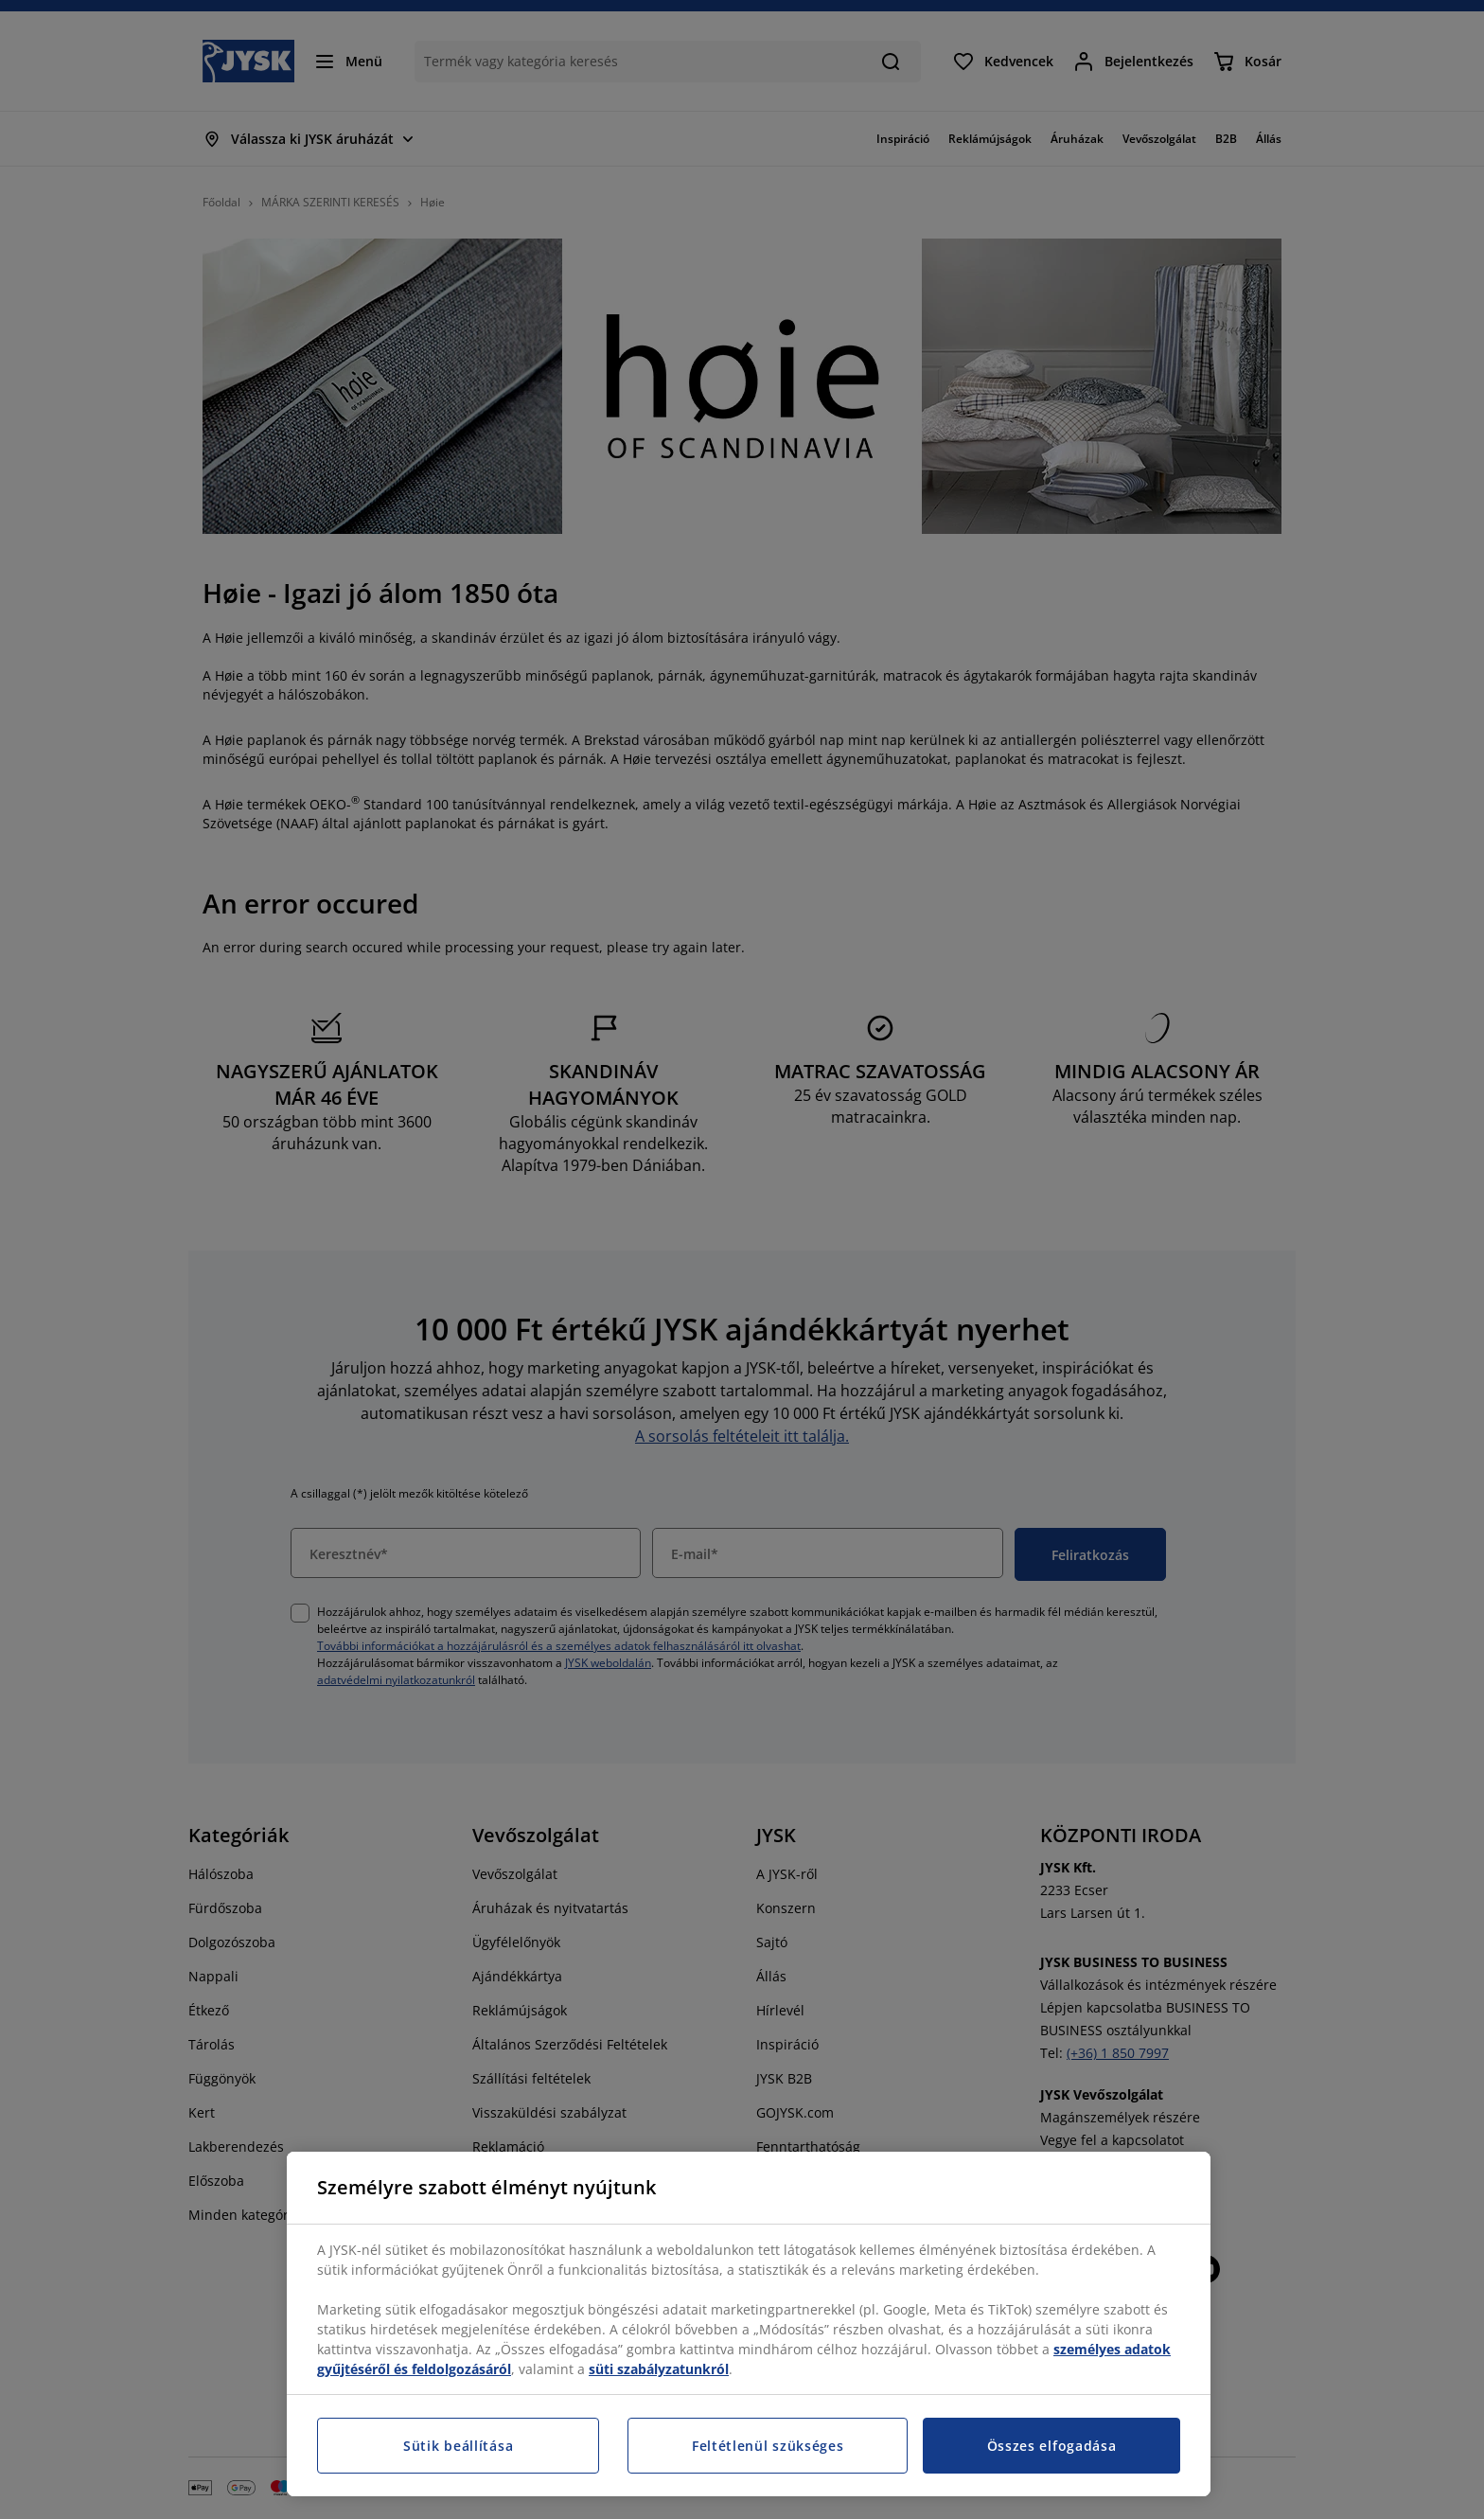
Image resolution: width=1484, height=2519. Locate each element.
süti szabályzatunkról (659, 2369)
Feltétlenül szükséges (768, 2446)
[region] (748, 2324)
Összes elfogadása (1052, 2446)
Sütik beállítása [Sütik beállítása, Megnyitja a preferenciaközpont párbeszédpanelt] (458, 2446)
